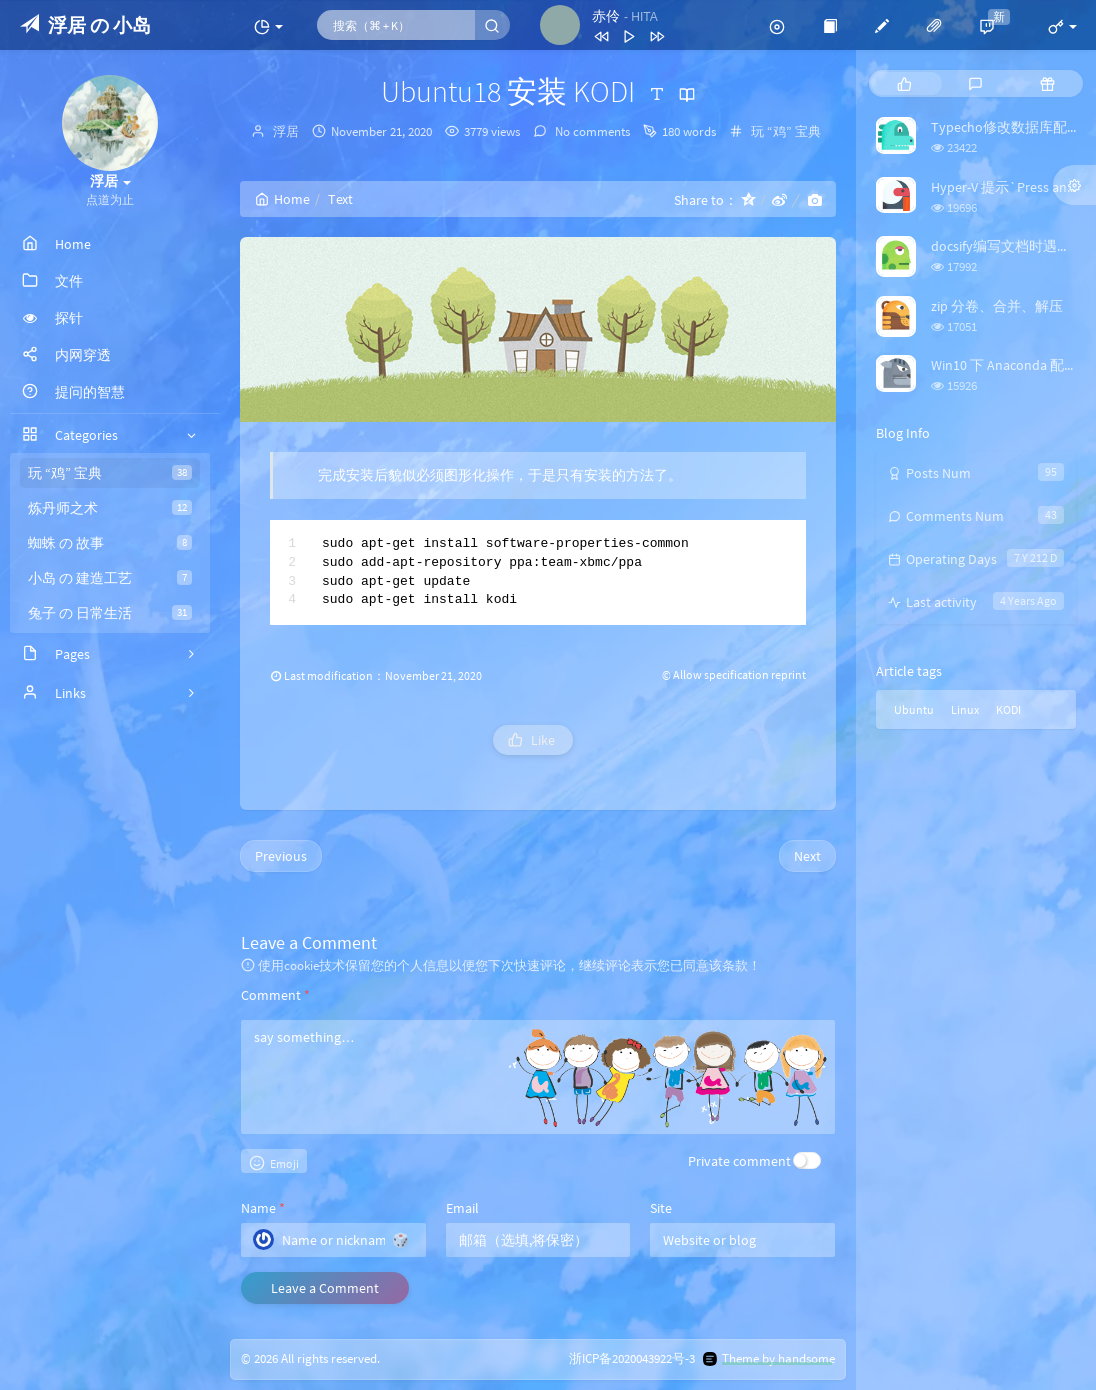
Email (462, 1208)
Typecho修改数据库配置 (1006, 127)
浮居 (286, 131)
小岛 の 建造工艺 (110, 578)
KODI (1008, 709)
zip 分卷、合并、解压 (997, 306)
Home (282, 199)
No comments (591, 131)
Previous (281, 856)
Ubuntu (914, 709)
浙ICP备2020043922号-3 (632, 1359)
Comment (275, 995)
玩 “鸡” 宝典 (110, 473)
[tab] (904, 83)
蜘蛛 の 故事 (110, 543)
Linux (965, 709)
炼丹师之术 (110, 508)
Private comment (739, 1161)
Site (661, 1208)
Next (807, 856)
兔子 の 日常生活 (110, 613)
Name (263, 1208)
